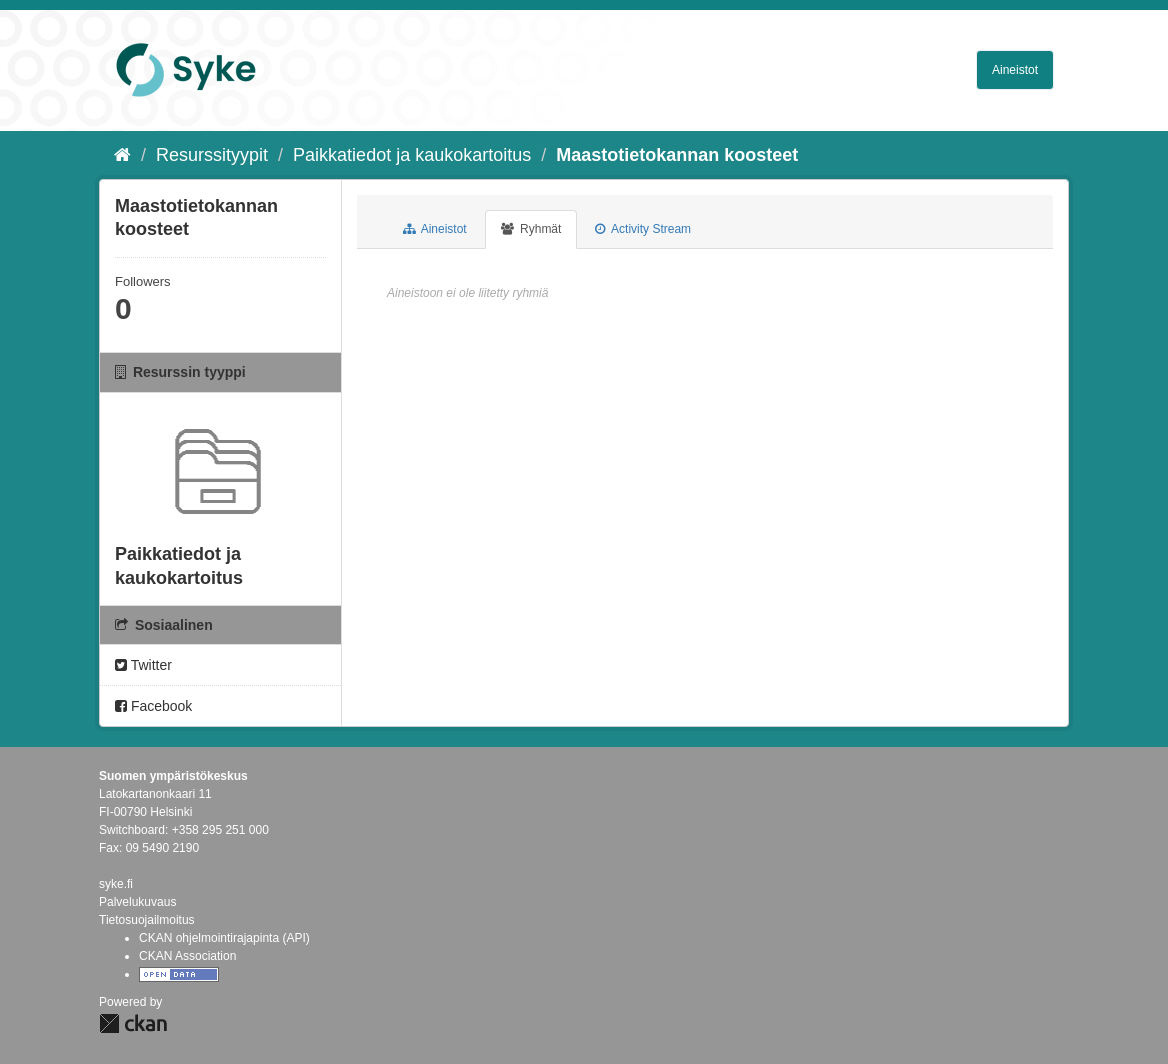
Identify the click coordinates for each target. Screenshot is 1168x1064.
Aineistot (1015, 70)
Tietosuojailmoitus (147, 920)
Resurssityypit (212, 155)
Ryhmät (531, 229)
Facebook (153, 706)
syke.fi (116, 884)
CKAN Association (187, 956)
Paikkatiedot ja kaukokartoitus (412, 155)
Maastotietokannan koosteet (677, 155)
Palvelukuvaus (137, 902)
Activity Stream (643, 229)
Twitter (143, 665)
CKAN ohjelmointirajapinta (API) (224, 938)
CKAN (133, 1023)
